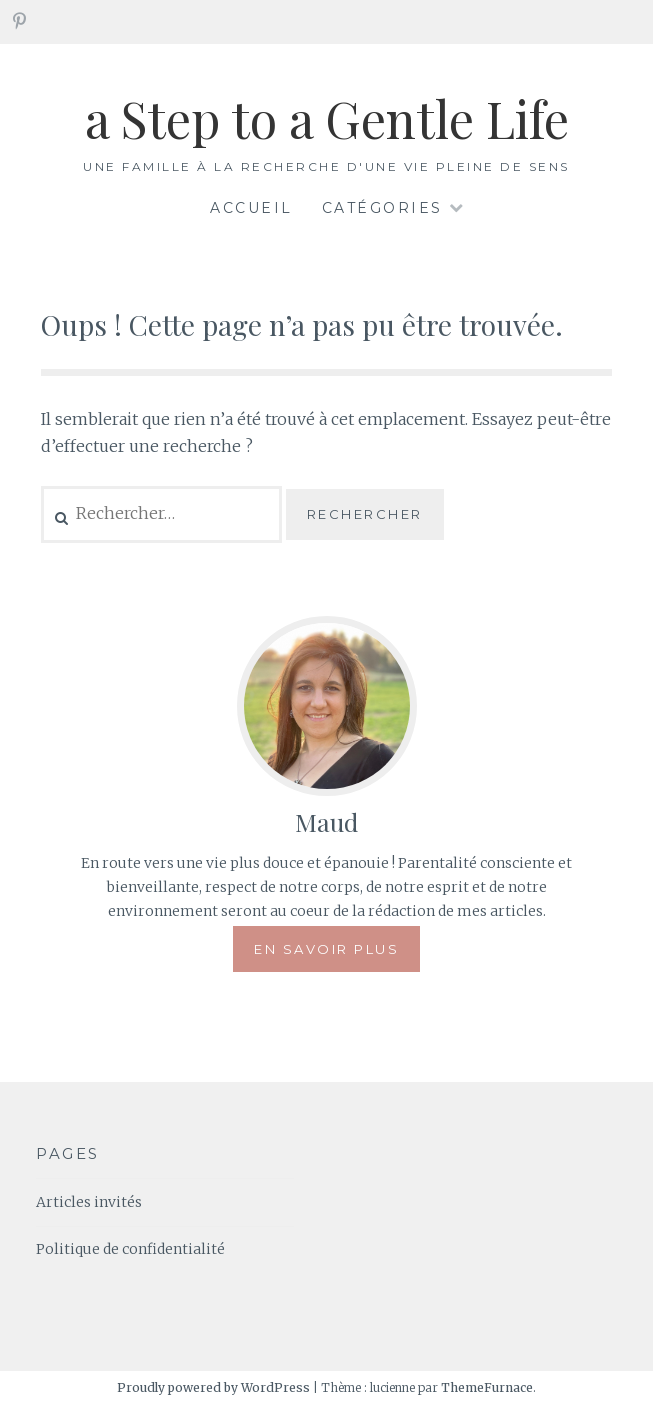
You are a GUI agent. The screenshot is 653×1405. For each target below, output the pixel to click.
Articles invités (89, 1202)
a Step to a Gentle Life (327, 118)
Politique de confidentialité (130, 1249)
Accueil (251, 208)
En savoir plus (326, 949)
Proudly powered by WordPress (213, 1387)
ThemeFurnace (487, 1387)
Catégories (382, 208)
